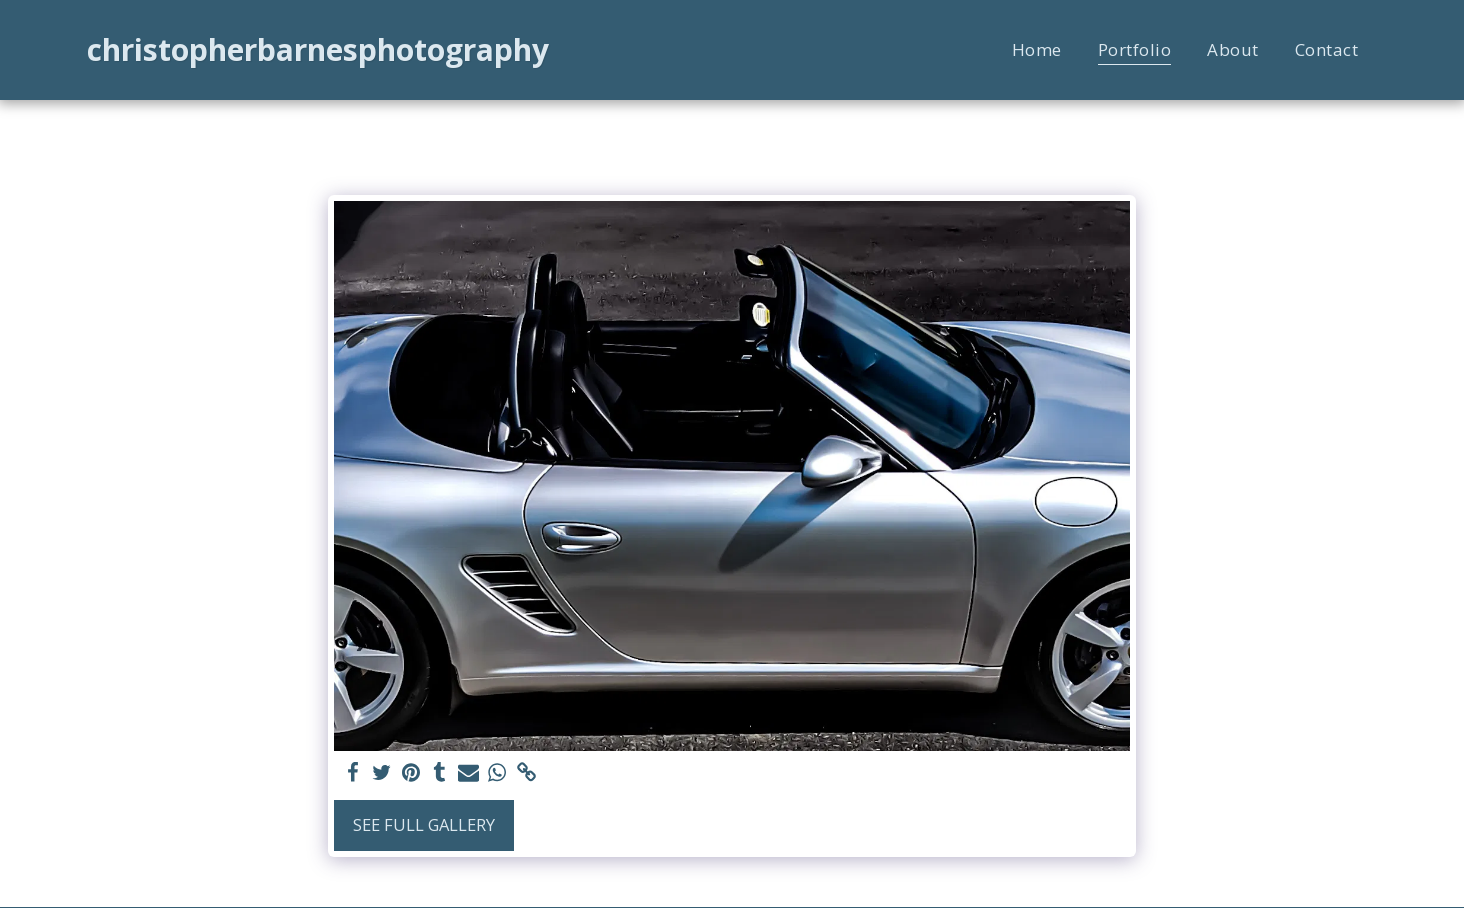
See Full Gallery (424, 824)
